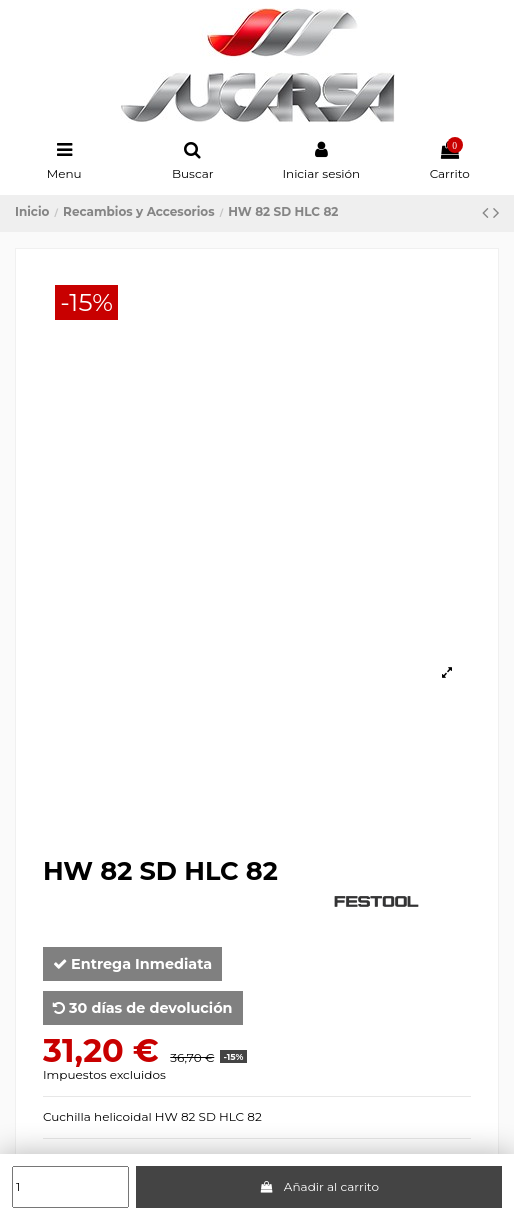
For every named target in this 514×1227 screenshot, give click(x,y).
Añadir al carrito (319, 1186)
